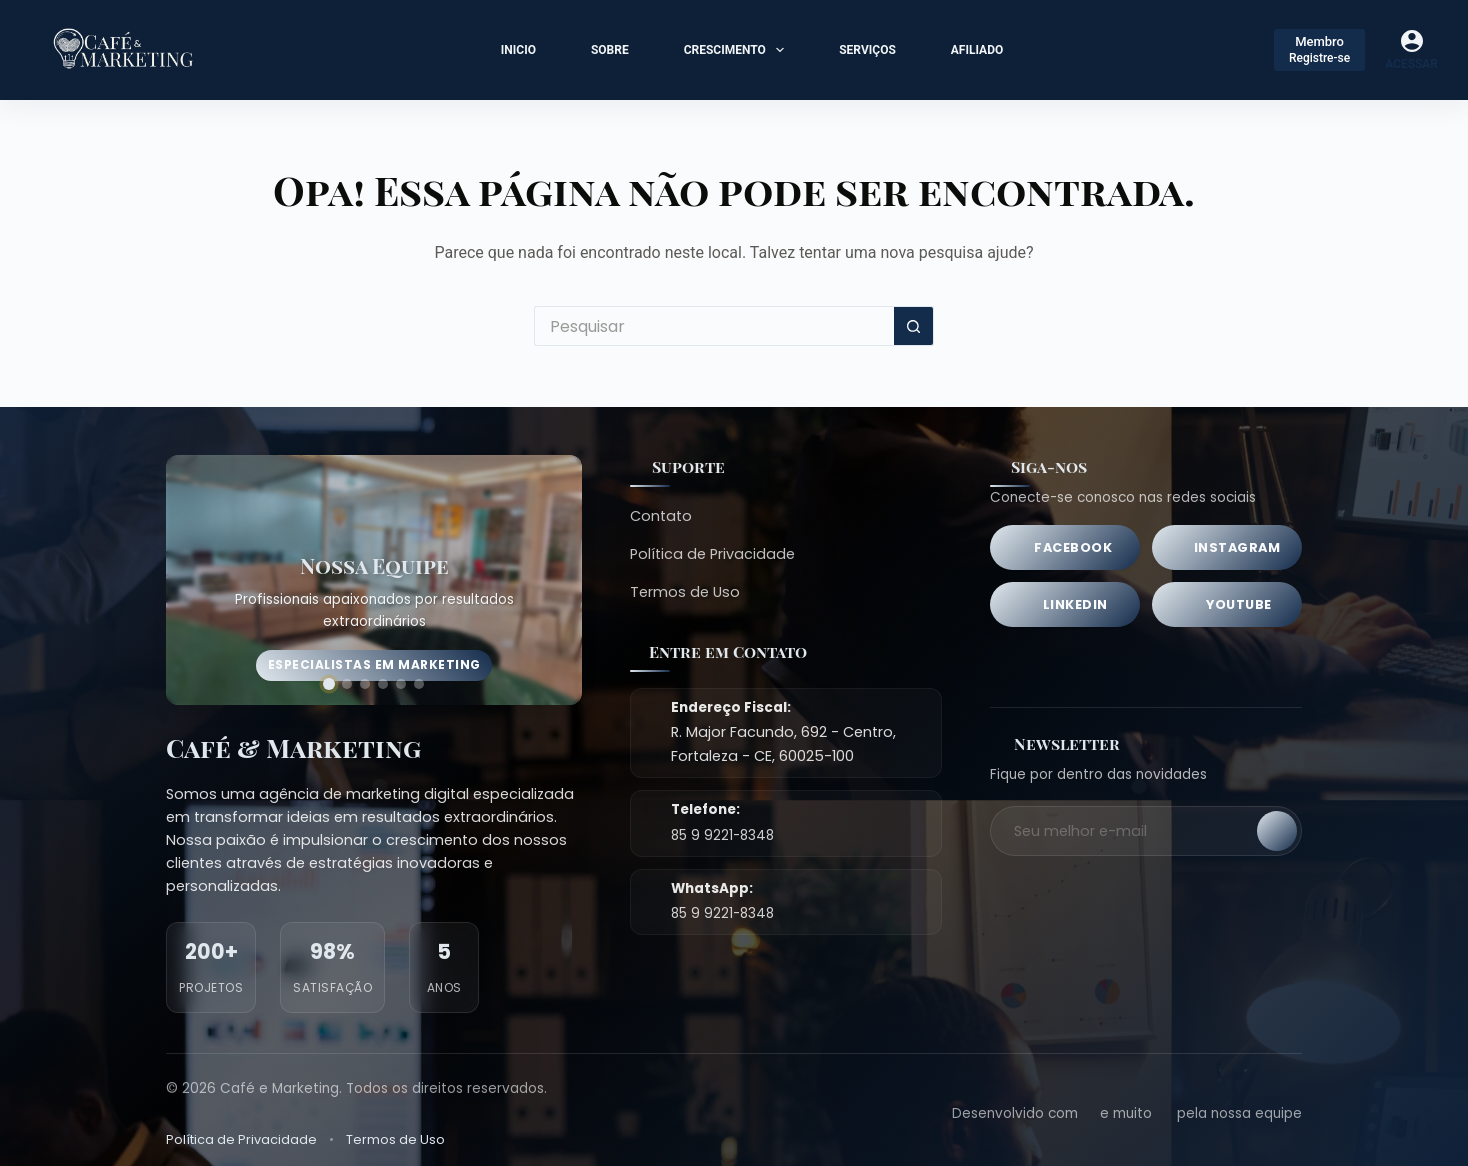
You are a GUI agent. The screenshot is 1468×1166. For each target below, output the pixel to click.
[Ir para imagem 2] (347, 684)
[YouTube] (1227, 604)
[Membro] (1319, 50)
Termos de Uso (685, 592)
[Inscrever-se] (1277, 831)
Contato (661, 516)
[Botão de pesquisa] (914, 326)
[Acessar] (1411, 50)
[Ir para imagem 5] (401, 684)
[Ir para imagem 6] (419, 684)
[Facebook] (1065, 547)
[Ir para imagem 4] (383, 684)
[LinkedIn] (1065, 604)
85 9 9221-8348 (722, 835)
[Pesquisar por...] (714, 326)
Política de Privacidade (712, 554)
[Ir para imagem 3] (365, 684)
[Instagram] (1227, 547)
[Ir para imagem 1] (329, 684)
